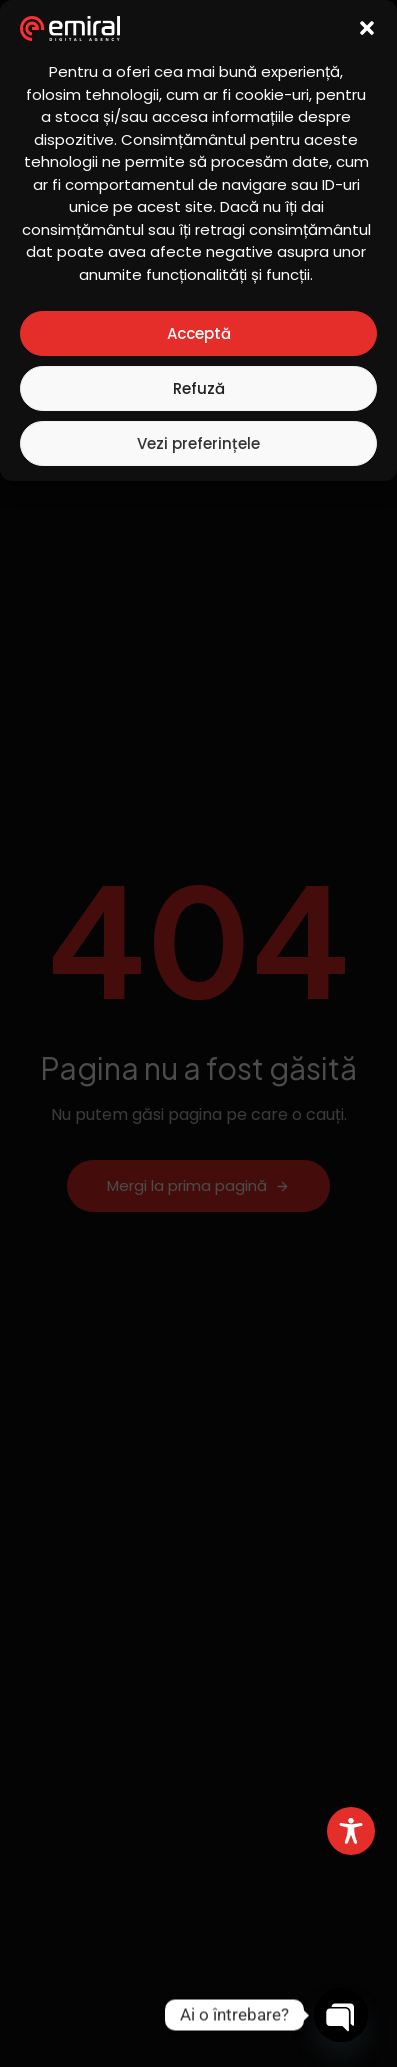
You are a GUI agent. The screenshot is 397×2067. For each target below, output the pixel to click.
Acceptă (199, 333)
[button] (367, 28)
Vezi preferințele (198, 443)
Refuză (199, 388)
